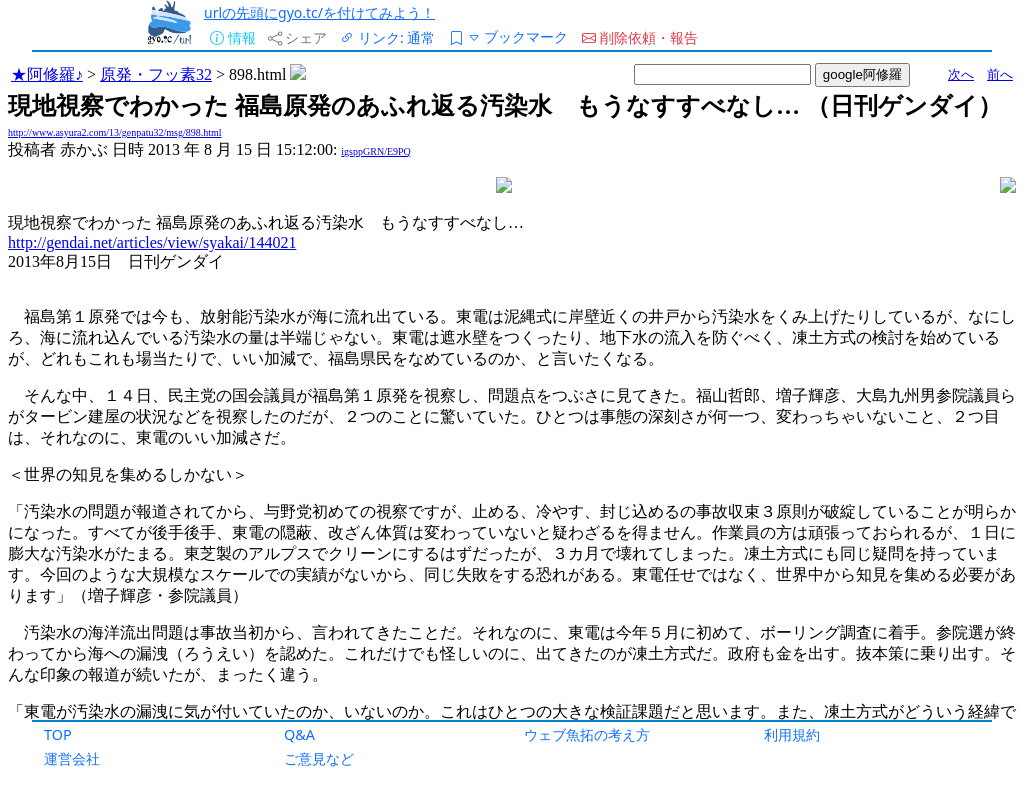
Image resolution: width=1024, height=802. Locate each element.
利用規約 (792, 734)
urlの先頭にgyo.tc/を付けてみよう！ (319, 12)
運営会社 (72, 758)
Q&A (299, 734)
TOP (58, 734)
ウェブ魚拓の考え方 (587, 734)
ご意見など (319, 758)
